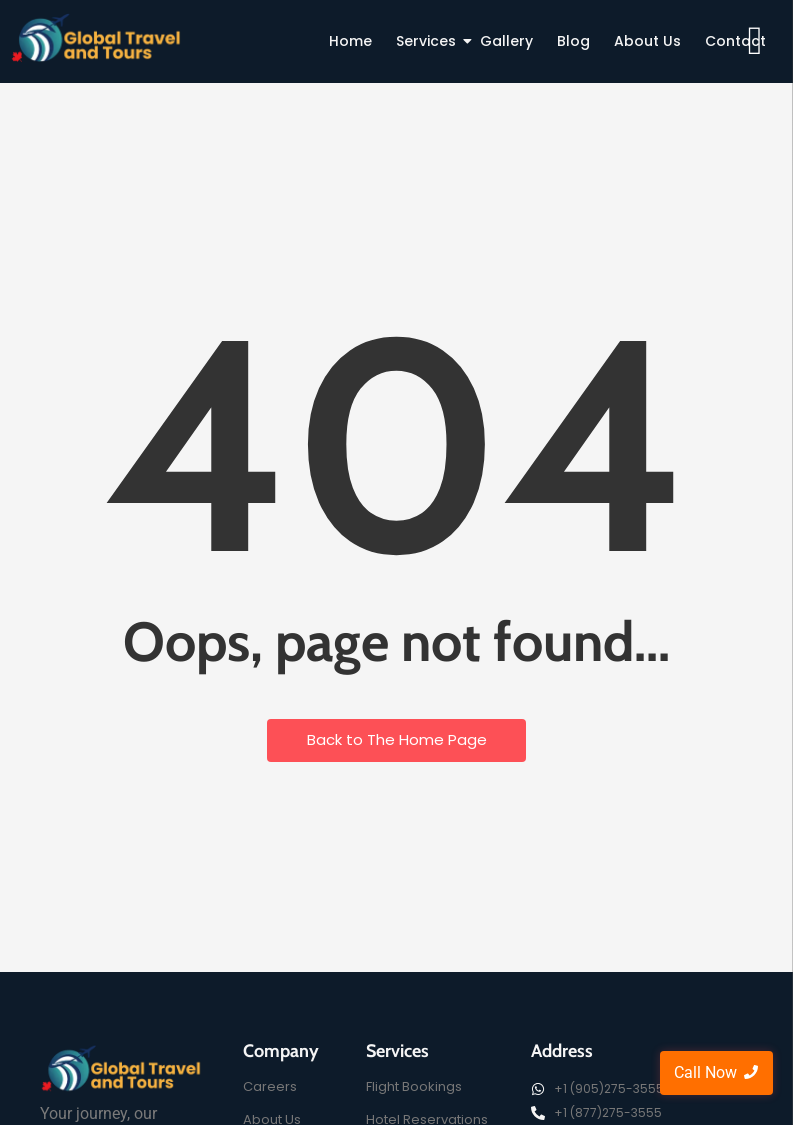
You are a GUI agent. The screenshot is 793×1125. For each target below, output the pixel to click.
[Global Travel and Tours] (121, 1068)
